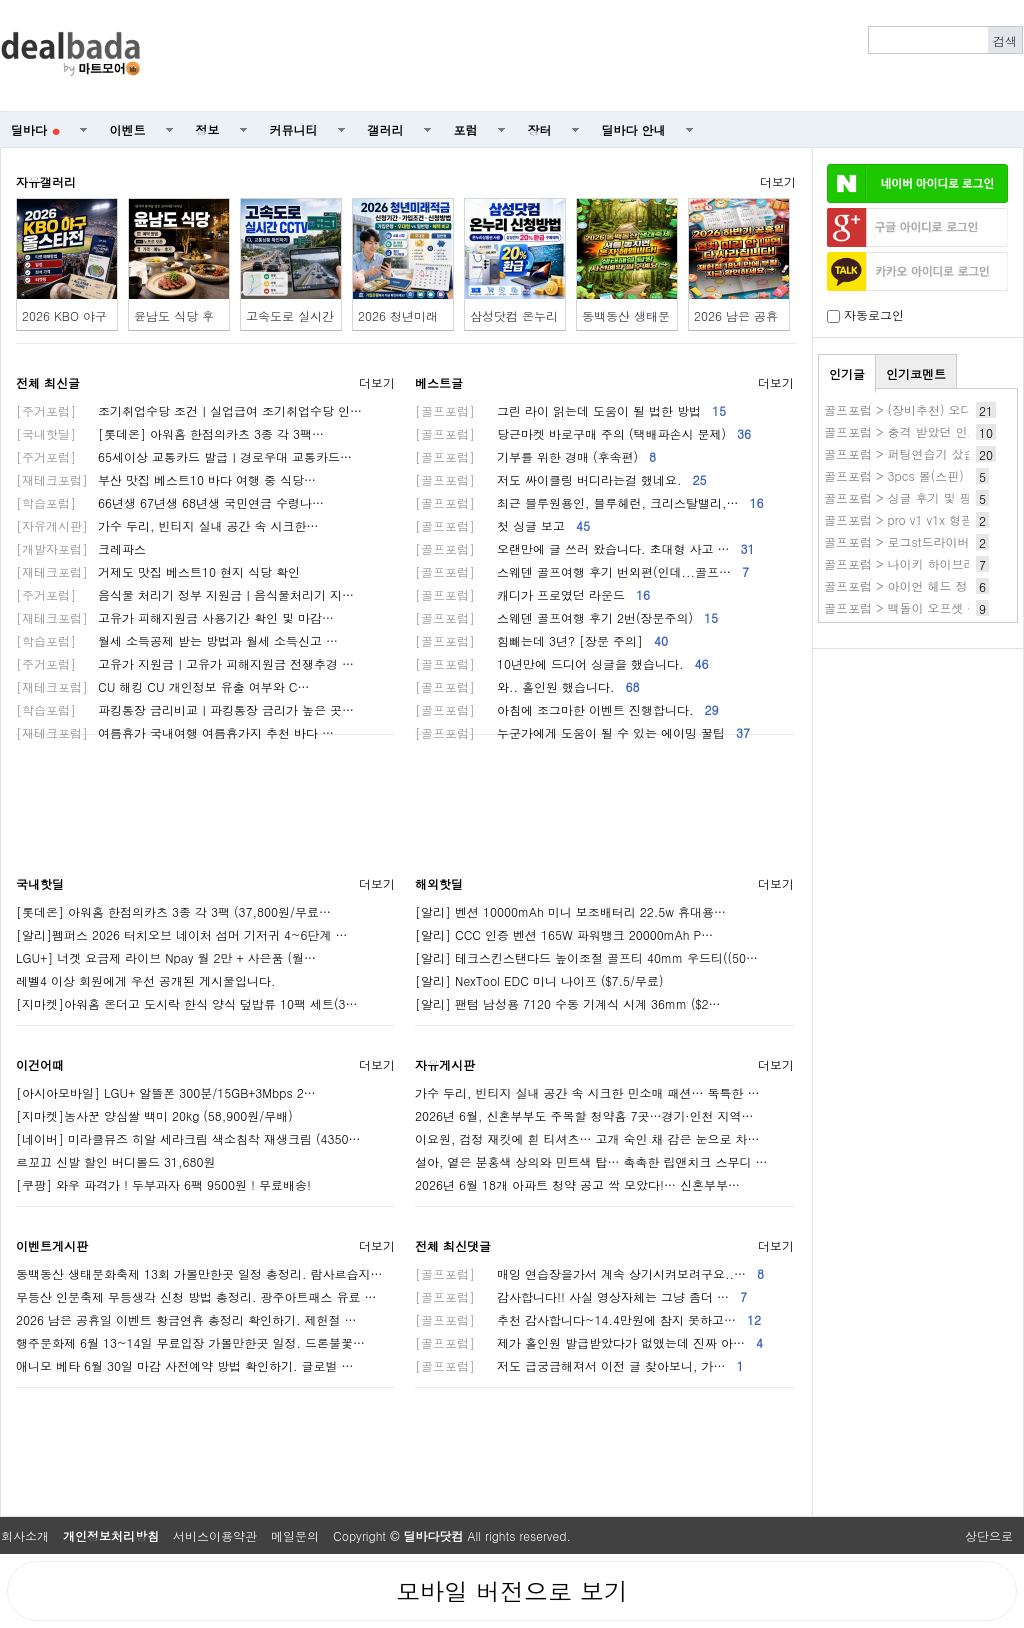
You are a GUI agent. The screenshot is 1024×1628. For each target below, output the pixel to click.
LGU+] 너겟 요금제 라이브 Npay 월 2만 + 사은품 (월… (166, 957)
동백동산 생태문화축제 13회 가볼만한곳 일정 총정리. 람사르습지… (199, 1273)
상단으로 (989, 1535)
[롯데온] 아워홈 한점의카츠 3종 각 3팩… (170, 433)
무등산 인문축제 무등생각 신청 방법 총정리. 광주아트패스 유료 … (196, 1296)
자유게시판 (445, 1064)
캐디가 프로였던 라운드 (532, 594)
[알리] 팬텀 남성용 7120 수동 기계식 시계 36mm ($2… (568, 1003)
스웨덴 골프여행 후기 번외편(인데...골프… (582, 571)
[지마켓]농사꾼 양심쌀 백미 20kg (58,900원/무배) (154, 1115)
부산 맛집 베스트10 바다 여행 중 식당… (166, 479)
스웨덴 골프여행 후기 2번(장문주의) (566, 617)
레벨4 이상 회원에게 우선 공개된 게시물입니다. (146, 980)
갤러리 (386, 129)
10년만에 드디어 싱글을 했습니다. (562, 663)
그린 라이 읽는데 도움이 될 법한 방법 (570, 410)
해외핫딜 (439, 883)
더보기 (778, 181)
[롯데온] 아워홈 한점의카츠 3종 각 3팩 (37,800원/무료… (173, 911)
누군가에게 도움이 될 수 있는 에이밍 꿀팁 (582, 732)
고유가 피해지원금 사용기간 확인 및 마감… (175, 617)
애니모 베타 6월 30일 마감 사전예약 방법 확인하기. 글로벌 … (185, 1365)
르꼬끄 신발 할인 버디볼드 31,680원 (116, 1161)
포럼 (466, 129)
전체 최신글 (48, 382)
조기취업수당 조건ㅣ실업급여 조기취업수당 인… (189, 410)
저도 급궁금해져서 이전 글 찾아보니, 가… (579, 1365)
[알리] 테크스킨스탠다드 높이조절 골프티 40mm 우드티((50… (586, 957)
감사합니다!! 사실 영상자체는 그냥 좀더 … (581, 1296)
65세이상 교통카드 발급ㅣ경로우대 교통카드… (184, 456)
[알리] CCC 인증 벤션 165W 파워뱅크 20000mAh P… (564, 934)
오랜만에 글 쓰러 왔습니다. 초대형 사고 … (585, 548)
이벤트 (128, 129)
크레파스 (81, 548)
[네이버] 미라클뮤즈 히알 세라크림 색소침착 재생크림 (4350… (188, 1138)
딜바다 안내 (634, 129)
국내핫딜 (40, 883)
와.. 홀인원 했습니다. (527, 686)
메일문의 (295, 1535)
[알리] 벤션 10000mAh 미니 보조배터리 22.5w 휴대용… (570, 911)
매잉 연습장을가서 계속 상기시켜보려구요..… (589, 1273)
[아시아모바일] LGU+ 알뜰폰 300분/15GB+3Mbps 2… (166, 1092)
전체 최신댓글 (453, 1245)
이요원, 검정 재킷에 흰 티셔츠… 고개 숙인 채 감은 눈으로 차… (587, 1138)
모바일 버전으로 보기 (512, 1591)
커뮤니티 (294, 129)
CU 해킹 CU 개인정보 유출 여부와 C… (162, 686)
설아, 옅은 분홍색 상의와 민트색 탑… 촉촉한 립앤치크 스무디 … (591, 1161)
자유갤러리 (46, 181)
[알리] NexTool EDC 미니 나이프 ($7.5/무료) (539, 980)
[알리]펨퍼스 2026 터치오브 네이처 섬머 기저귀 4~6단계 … (182, 934)
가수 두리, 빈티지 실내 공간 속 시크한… (167, 525)
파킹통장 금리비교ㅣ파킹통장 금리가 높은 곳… (185, 709)
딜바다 (35, 129)
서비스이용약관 (215, 1535)
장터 (540, 129)
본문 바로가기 (0, 0)
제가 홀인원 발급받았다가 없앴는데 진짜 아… (589, 1342)
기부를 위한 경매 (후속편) (535, 456)
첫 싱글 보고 (502, 525)
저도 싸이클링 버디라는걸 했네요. (561, 479)
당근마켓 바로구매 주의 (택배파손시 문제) (583, 433)
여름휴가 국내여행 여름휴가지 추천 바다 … (175, 732)
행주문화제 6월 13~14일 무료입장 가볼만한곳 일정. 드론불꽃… (190, 1342)
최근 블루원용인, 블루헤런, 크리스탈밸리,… (589, 502)
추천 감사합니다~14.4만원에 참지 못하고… (588, 1319)
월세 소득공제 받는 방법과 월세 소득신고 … (177, 640)
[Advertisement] (593, 56)
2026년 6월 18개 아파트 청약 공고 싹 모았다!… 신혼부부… (577, 1184)
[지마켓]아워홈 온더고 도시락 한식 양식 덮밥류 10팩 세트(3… (187, 1003)
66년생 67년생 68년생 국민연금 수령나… (170, 502)
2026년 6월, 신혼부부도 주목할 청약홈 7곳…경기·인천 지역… (584, 1115)
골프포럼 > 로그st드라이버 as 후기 (919, 541)
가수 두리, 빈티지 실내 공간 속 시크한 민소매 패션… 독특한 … (587, 1092)
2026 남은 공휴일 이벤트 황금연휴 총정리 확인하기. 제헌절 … (186, 1319)
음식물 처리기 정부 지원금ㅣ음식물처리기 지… (185, 594)
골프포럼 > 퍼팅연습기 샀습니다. (914, 453)
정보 (208, 129)
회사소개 (25, 1535)
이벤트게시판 (52, 1245)
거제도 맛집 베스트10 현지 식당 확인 (158, 571)
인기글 (847, 373)
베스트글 (439, 382)
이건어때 (40, 1064)
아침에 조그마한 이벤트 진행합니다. (567, 709)
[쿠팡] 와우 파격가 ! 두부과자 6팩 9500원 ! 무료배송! (163, 1184)
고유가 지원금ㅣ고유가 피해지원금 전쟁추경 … (185, 663)
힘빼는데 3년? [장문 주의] (541, 640)
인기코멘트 (916, 373)
